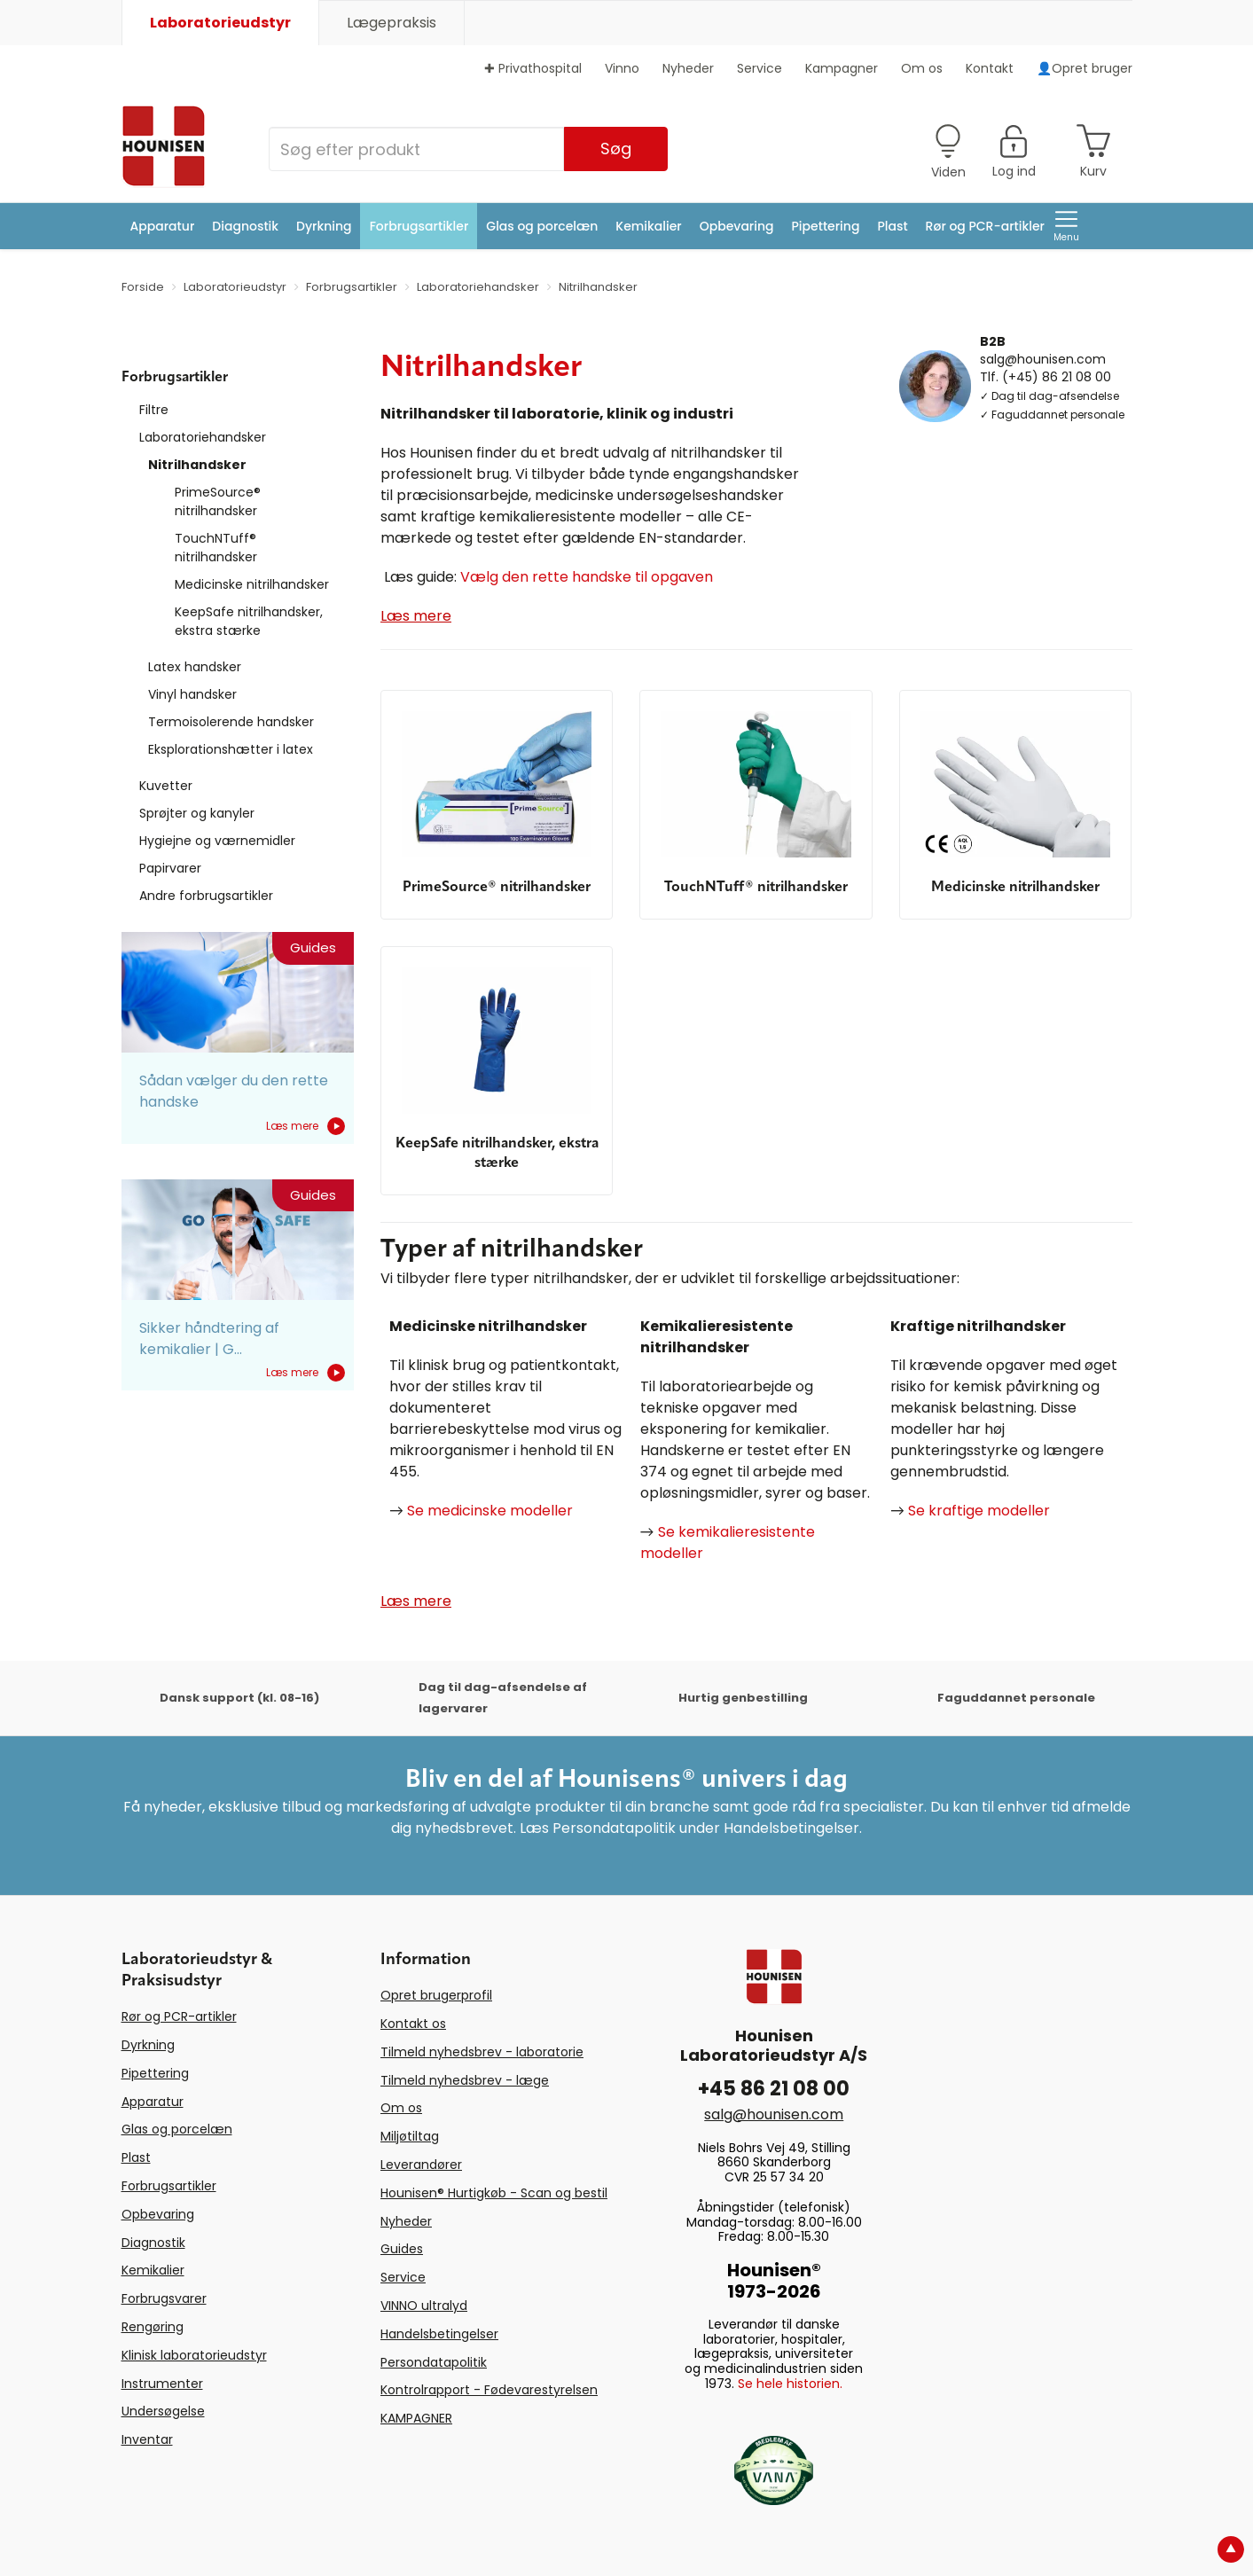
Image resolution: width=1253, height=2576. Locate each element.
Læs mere (305, 1126)
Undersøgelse (163, 2411)
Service (759, 68)
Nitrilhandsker (197, 465)
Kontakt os (413, 2023)
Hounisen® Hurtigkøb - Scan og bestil (493, 2193)
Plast (892, 226)
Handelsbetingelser (439, 2334)
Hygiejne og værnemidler (217, 841)
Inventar (147, 2439)
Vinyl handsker (192, 694)
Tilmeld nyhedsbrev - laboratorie (481, 2052)
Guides (401, 2249)
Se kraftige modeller (979, 1510)
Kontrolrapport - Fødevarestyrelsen (489, 2390)
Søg (615, 148)
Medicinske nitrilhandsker (252, 584)
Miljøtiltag (409, 2136)
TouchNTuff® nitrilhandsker (216, 547)
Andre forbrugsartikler (206, 895)
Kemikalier (648, 226)
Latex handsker (194, 667)
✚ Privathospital (533, 68)
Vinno (622, 68)
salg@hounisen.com (1043, 358)
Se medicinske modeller (490, 1510)
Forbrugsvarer (164, 2298)
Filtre (153, 410)
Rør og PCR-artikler (985, 226)
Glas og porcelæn (542, 226)
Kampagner (841, 68)
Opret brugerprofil (436, 1995)
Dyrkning (324, 226)
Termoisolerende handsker (231, 722)
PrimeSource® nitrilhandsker (218, 501)
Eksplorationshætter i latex (230, 749)
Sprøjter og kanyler (197, 813)
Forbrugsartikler (419, 226)
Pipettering (826, 226)
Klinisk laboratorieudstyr (194, 2355)
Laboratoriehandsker (202, 437)
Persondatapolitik (433, 2362)
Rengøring (152, 2327)
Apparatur (162, 226)
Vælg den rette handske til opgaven (586, 577)
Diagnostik (245, 226)
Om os (922, 68)
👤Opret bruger (1084, 68)
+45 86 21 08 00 (774, 2088)
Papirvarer (170, 868)
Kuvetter (165, 786)
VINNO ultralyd (423, 2305)
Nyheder (688, 68)
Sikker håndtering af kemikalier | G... (209, 1338)
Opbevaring (737, 226)
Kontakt (990, 68)
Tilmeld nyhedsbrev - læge (464, 2080)
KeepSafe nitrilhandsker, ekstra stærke (249, 621)
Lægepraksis (391, 22)
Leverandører (421, 2164)
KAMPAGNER (416, 2418)
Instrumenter (162, 2383)
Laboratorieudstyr (220, 22)
